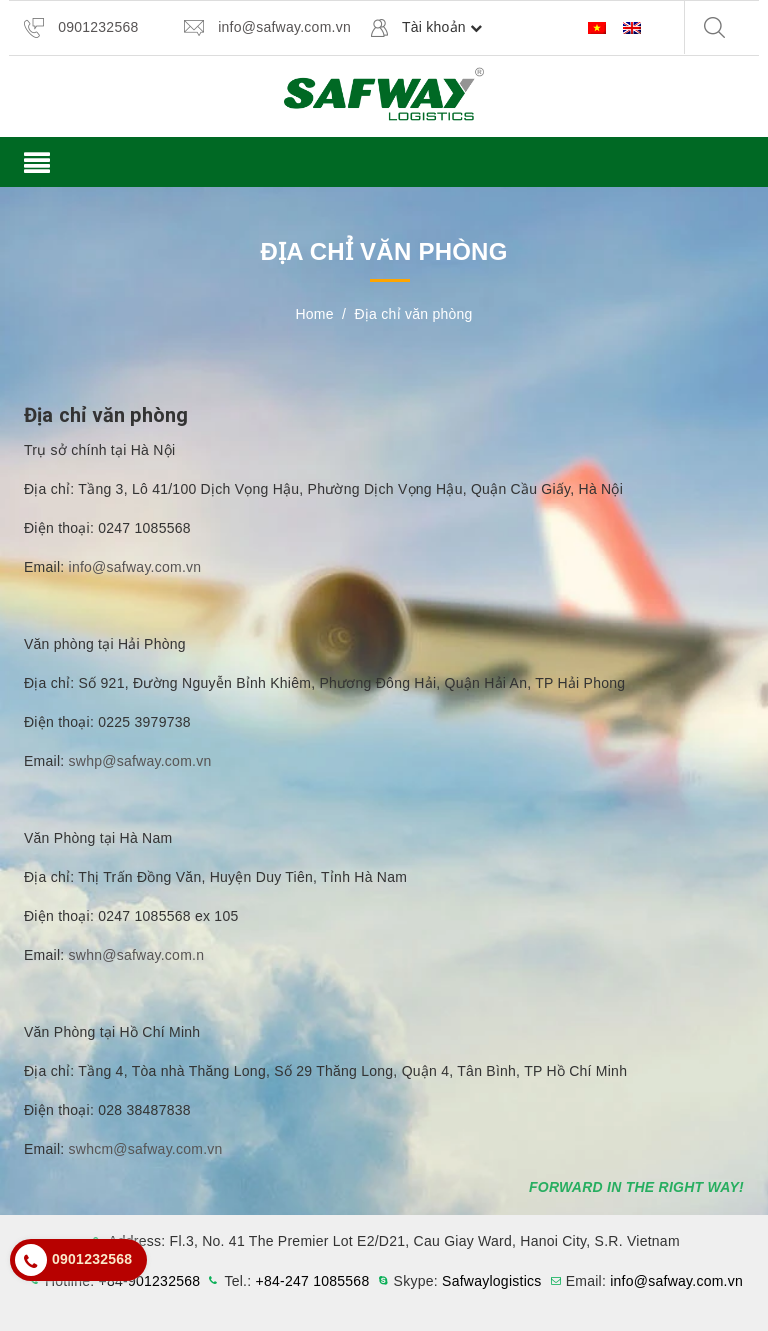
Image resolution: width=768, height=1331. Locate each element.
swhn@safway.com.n (137, 955)
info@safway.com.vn (284, 27)
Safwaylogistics (491, 1281)
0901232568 (98, 27)
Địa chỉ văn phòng (106, 415)
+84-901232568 (150, 1281)
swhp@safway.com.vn (140, 761)
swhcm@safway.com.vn (146, 1149)
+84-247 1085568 (313, 1281)
